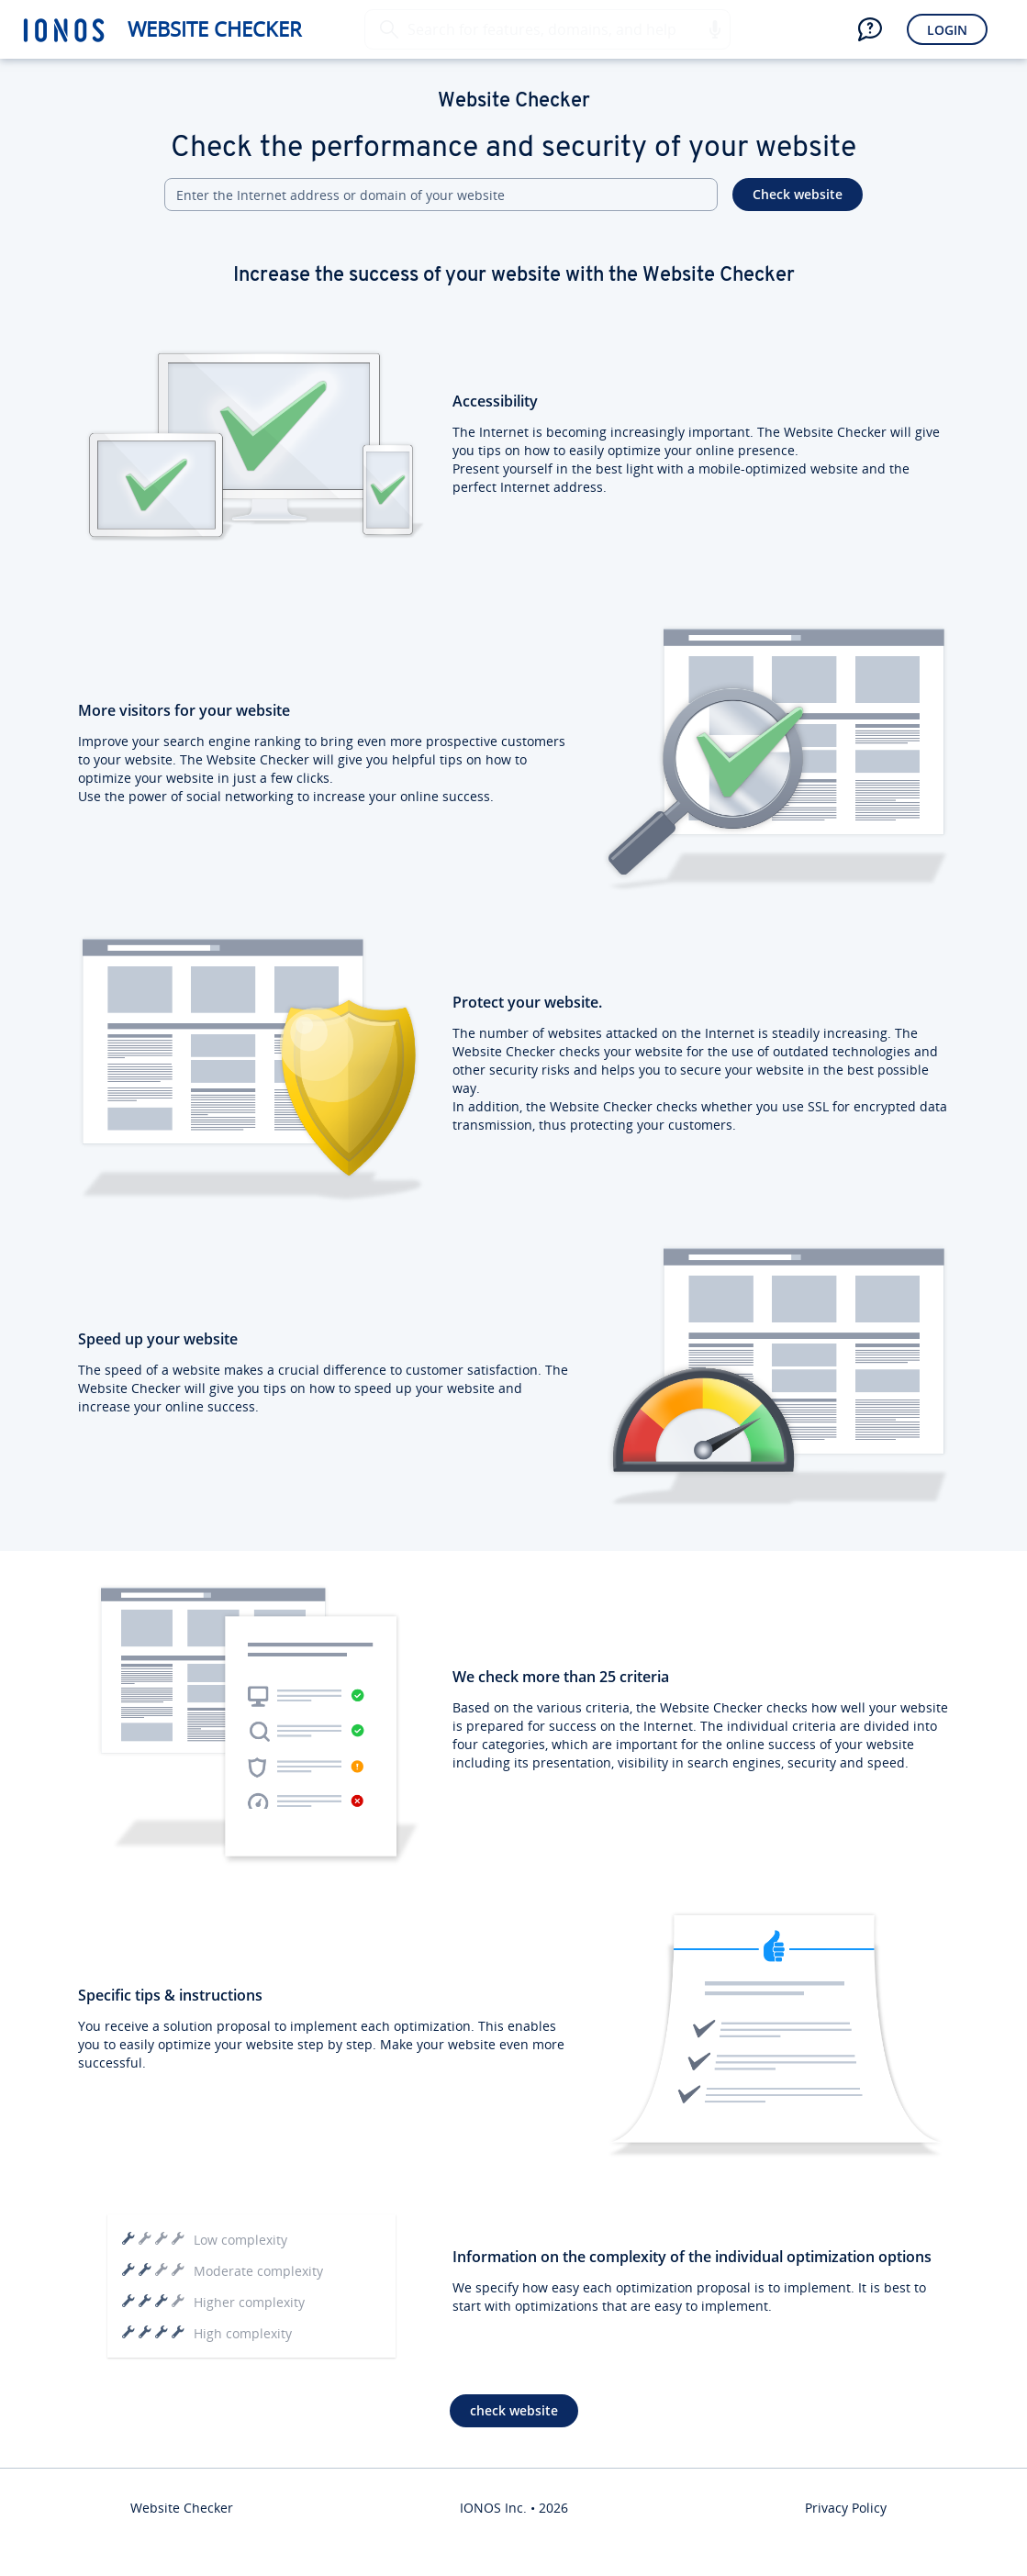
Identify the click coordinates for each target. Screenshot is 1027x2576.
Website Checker (215, 29)
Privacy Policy (846, 2507)
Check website (798, 194)
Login (947, 30)
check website (514, 2410)
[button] (714, 29)
